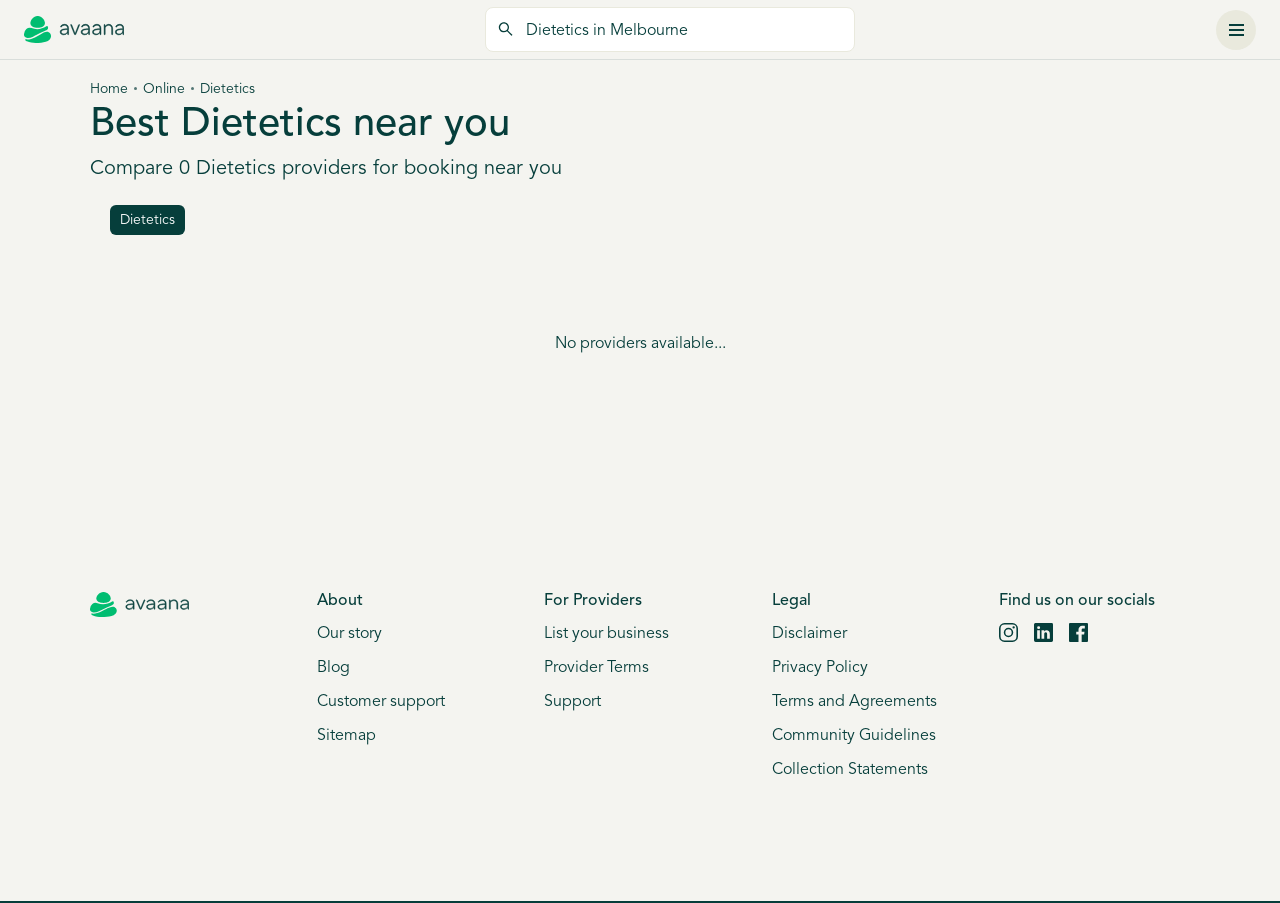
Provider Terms (596, 668)
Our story (349, 634)
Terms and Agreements (854, 702)
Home (109, 89)
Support (572, 702)
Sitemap (346, 736)
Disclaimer (809, 634)
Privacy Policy (820, 668)
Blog (333, 668)
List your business (606, 634)
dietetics (147, 220)
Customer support (381, 702)
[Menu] (1236, 30)
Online (164, 89)
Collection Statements (850, 770)
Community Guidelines (854, 736)
